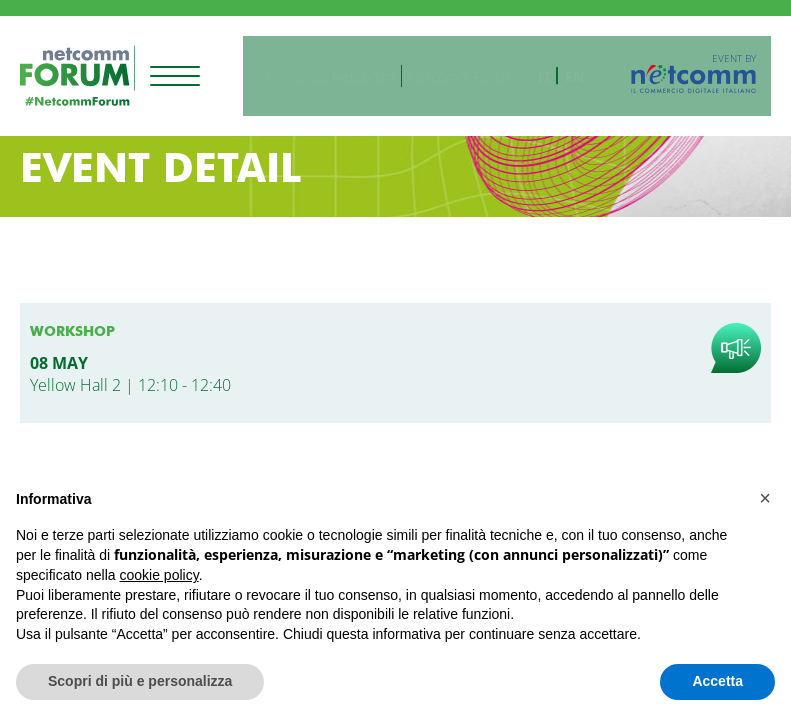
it (559, 67)
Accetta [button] (717, 681)
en (589, 67)
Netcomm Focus (474, 67)
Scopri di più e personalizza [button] (140, 681)
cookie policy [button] (159, 575)
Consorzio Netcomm (345, 67)
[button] (765, 498)
